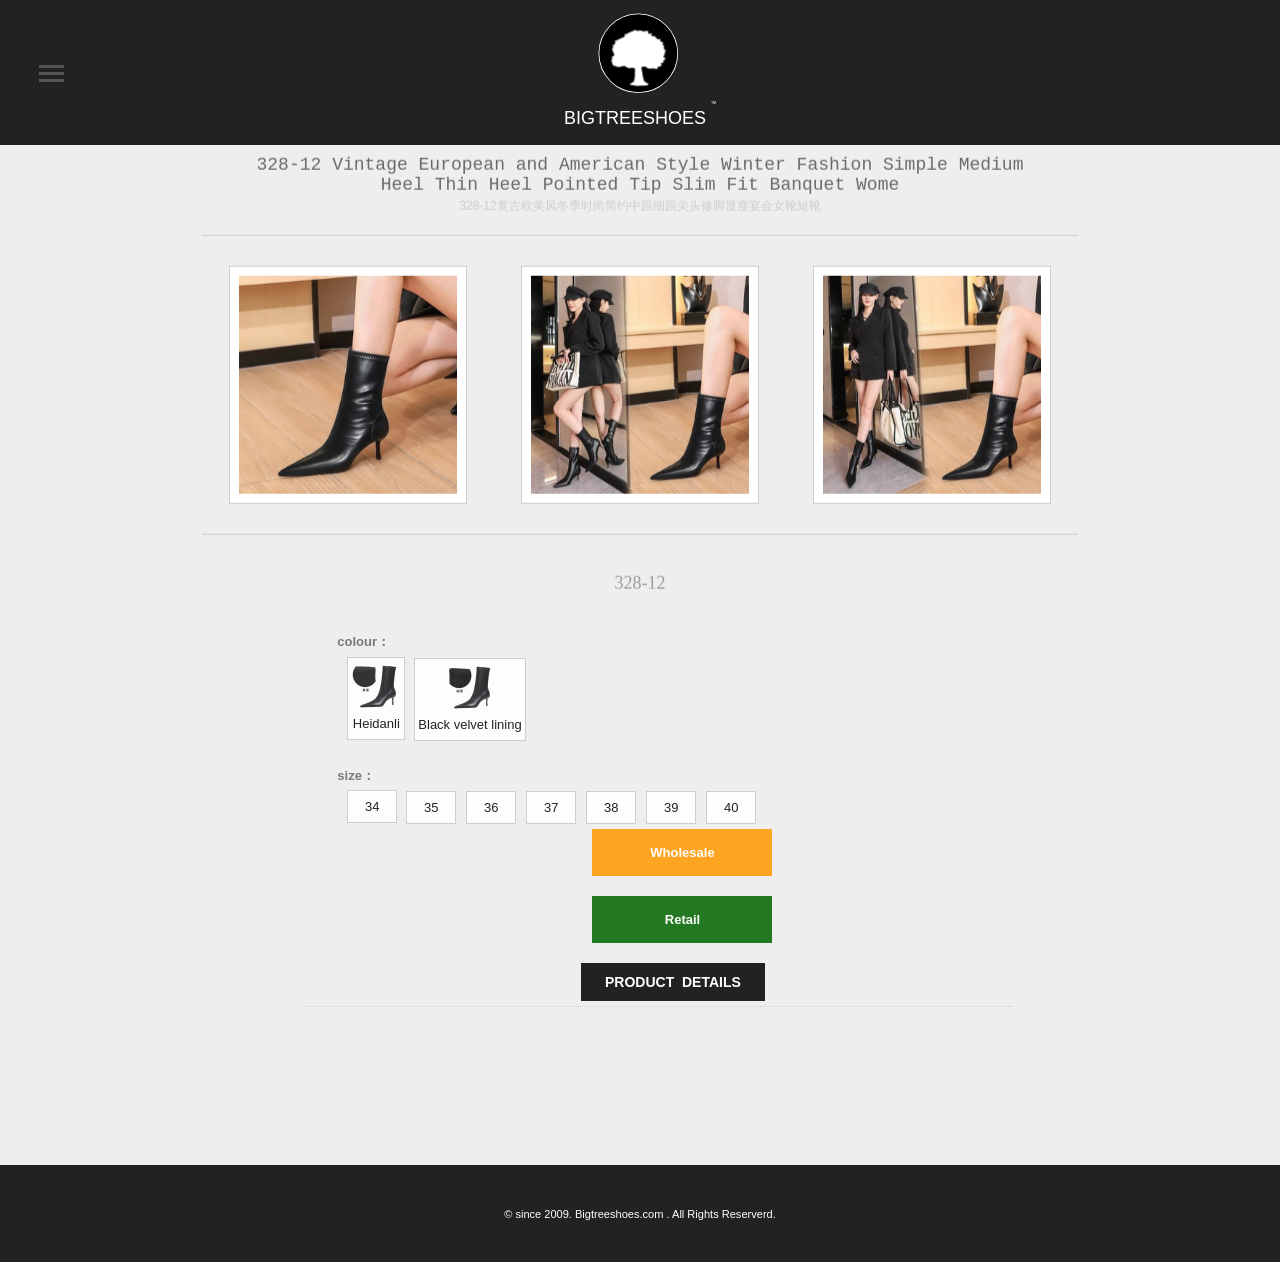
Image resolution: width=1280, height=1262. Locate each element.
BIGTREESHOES (640, 118)
